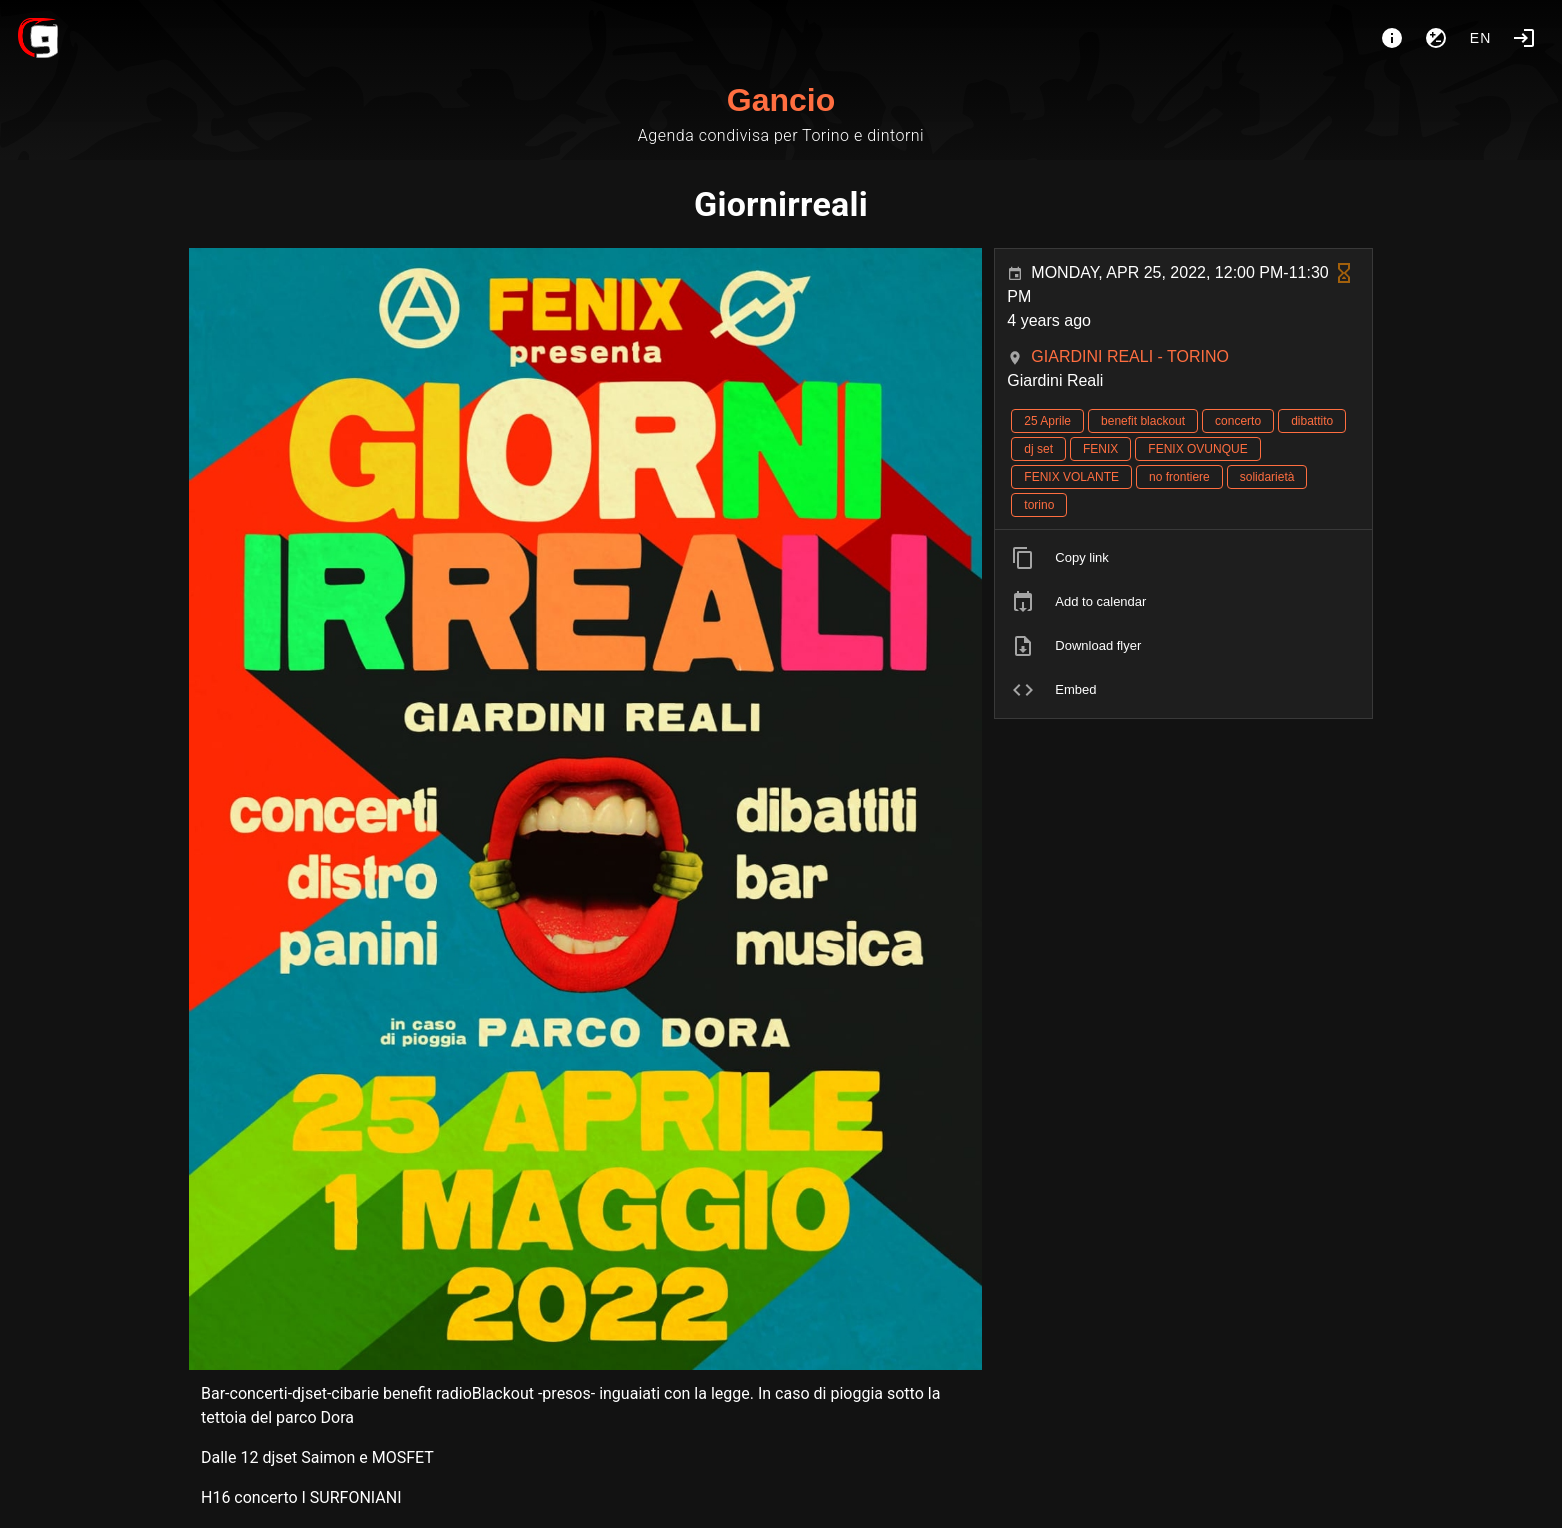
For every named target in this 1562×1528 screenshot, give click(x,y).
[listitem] (1183, 558)
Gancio (781, 100)
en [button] (1481, 38)
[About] (1392, 38)
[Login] (1524, 38)
